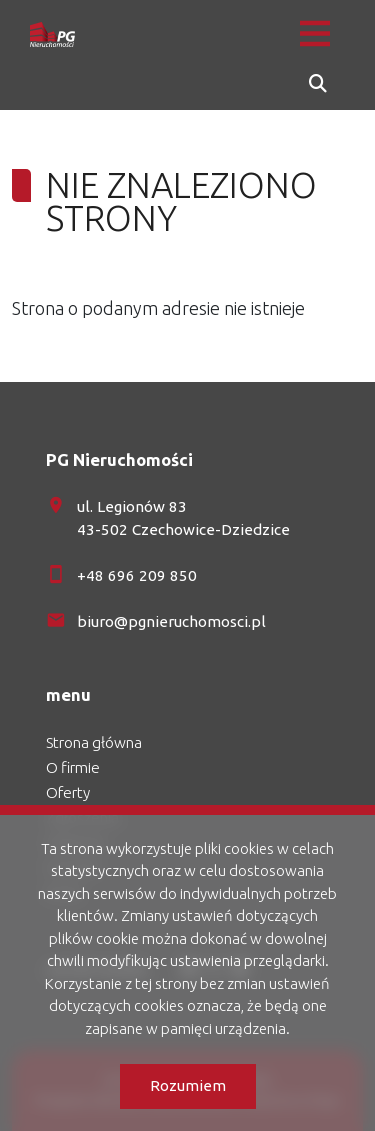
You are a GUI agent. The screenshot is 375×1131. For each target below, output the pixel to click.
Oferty (68, 792)
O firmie (73, 767)
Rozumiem (188, 1085)
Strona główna (94, 742)
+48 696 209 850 (137, 575)
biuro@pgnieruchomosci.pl (171, 621)
